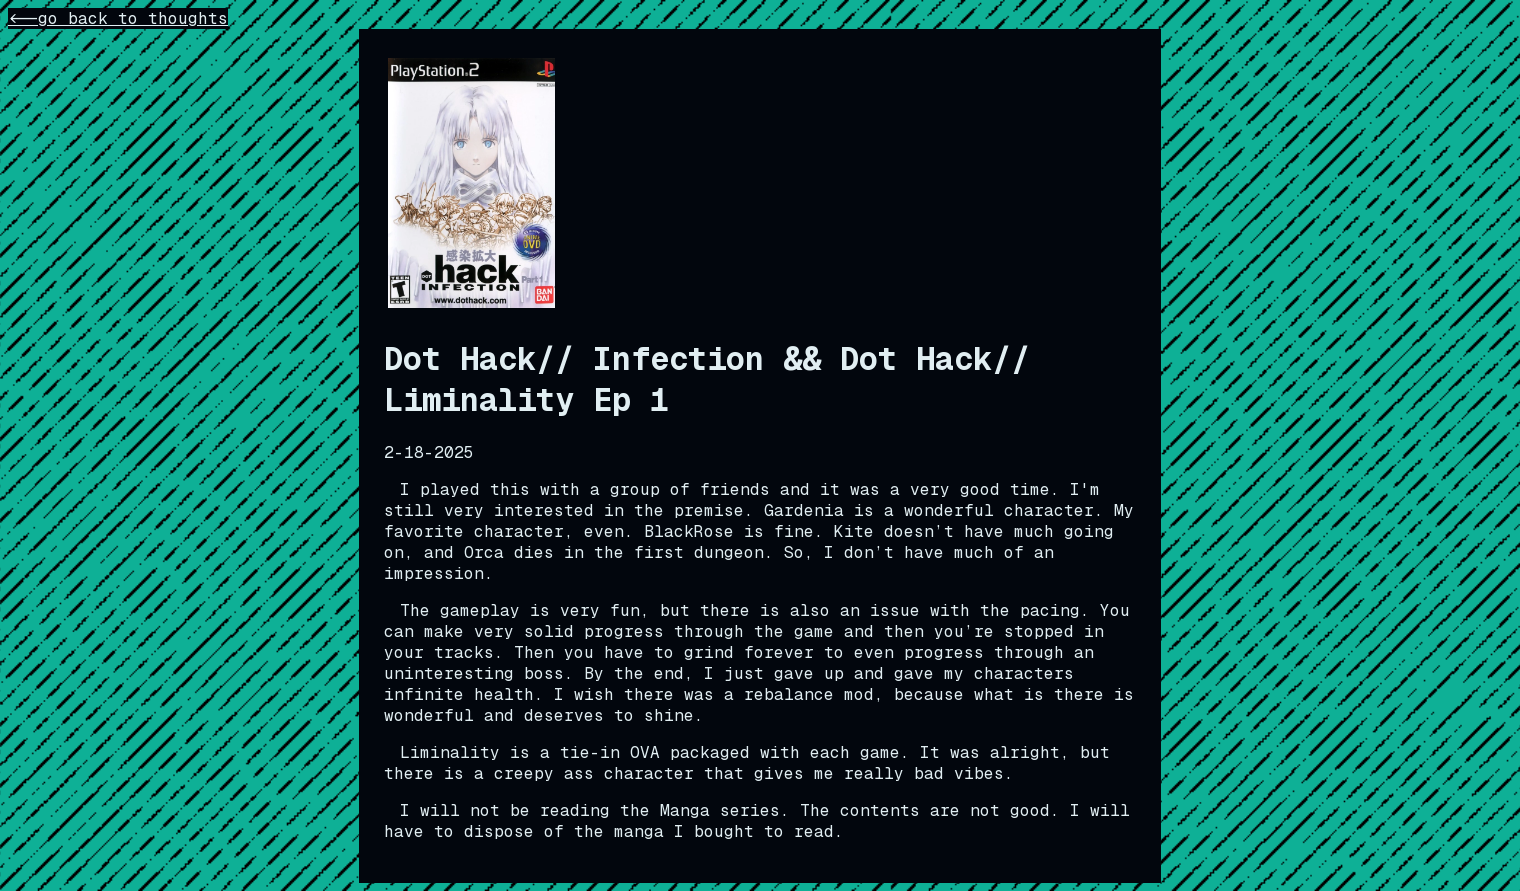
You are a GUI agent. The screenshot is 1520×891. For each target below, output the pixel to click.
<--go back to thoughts (118, 18)
